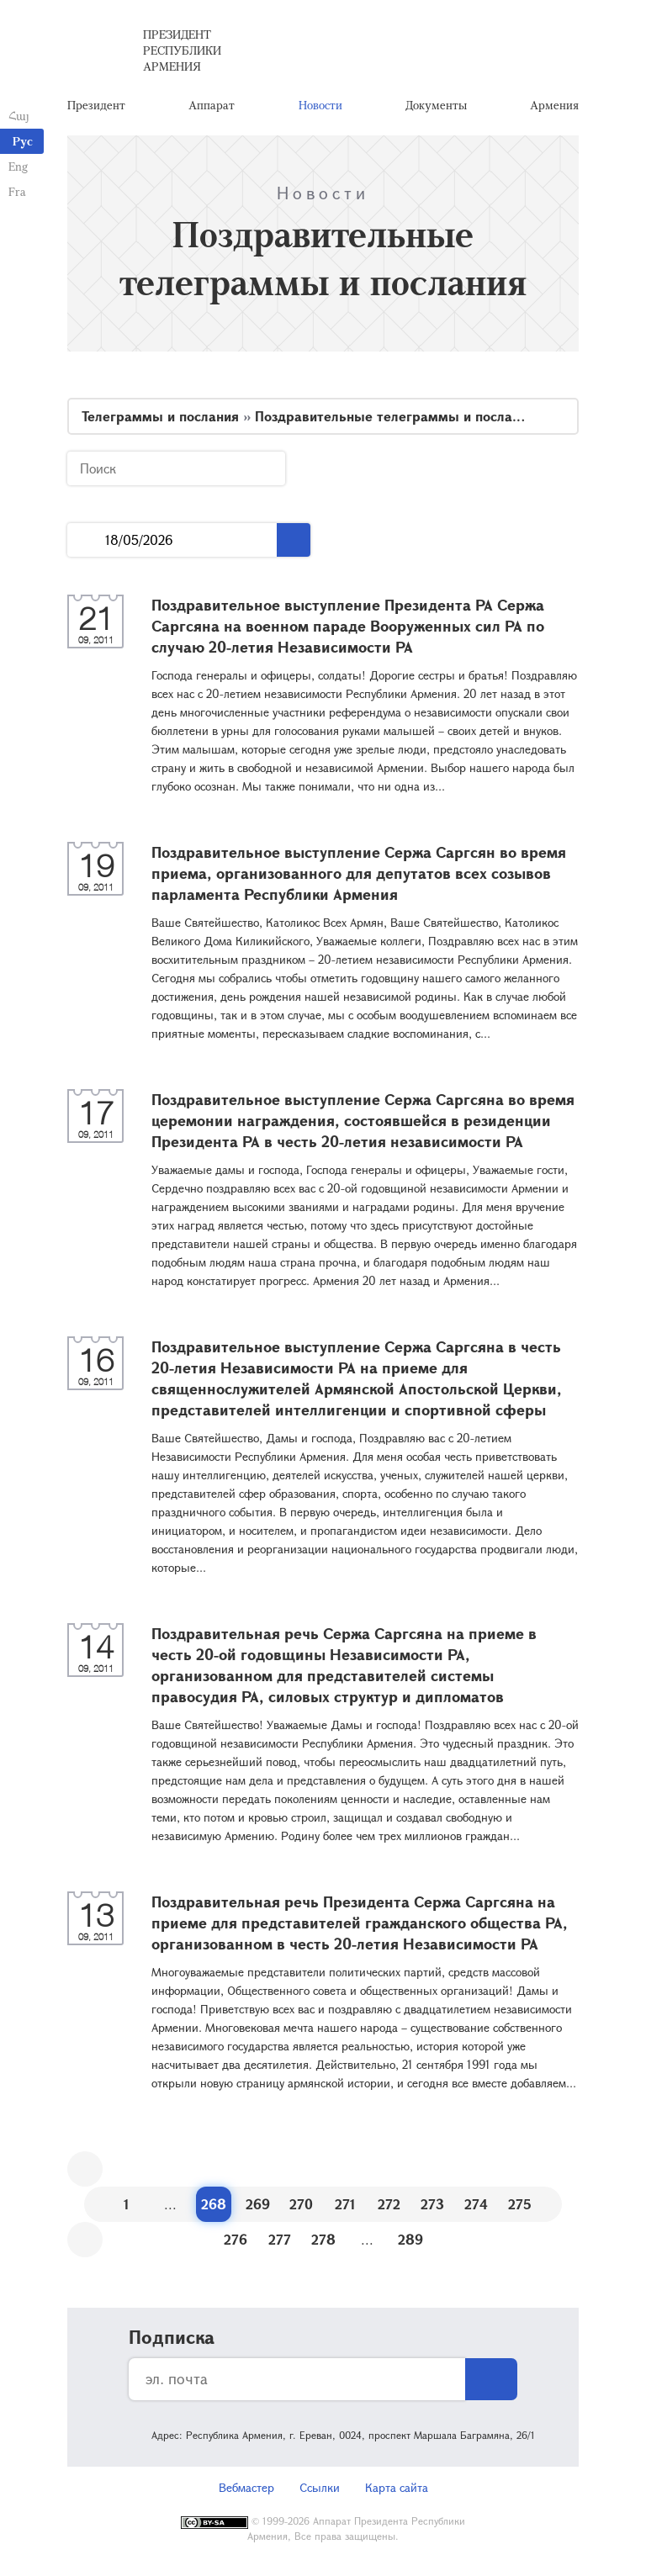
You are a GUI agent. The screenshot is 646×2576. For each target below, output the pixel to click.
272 (389, 2204)
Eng (18, 166)
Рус (23, 141)
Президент (96, 105)
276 (235, 2239)
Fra (17, 191)
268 (213, 2204)
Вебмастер (246, 2487)
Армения (554, 105)
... (86, 540)
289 (410, 2239)
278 (323, 2239)
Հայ (18, 116)
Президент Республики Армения (182, 50)
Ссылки (319, 2487)
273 (432, 2204)
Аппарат (211, 105)
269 (258, 2204)
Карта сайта (396, 2487)
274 (476, 2204)
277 (279, 2239)
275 (520, 2204)
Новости (320, 105)
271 (345, 2204)
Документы (436, 105)
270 (301, 2204)
